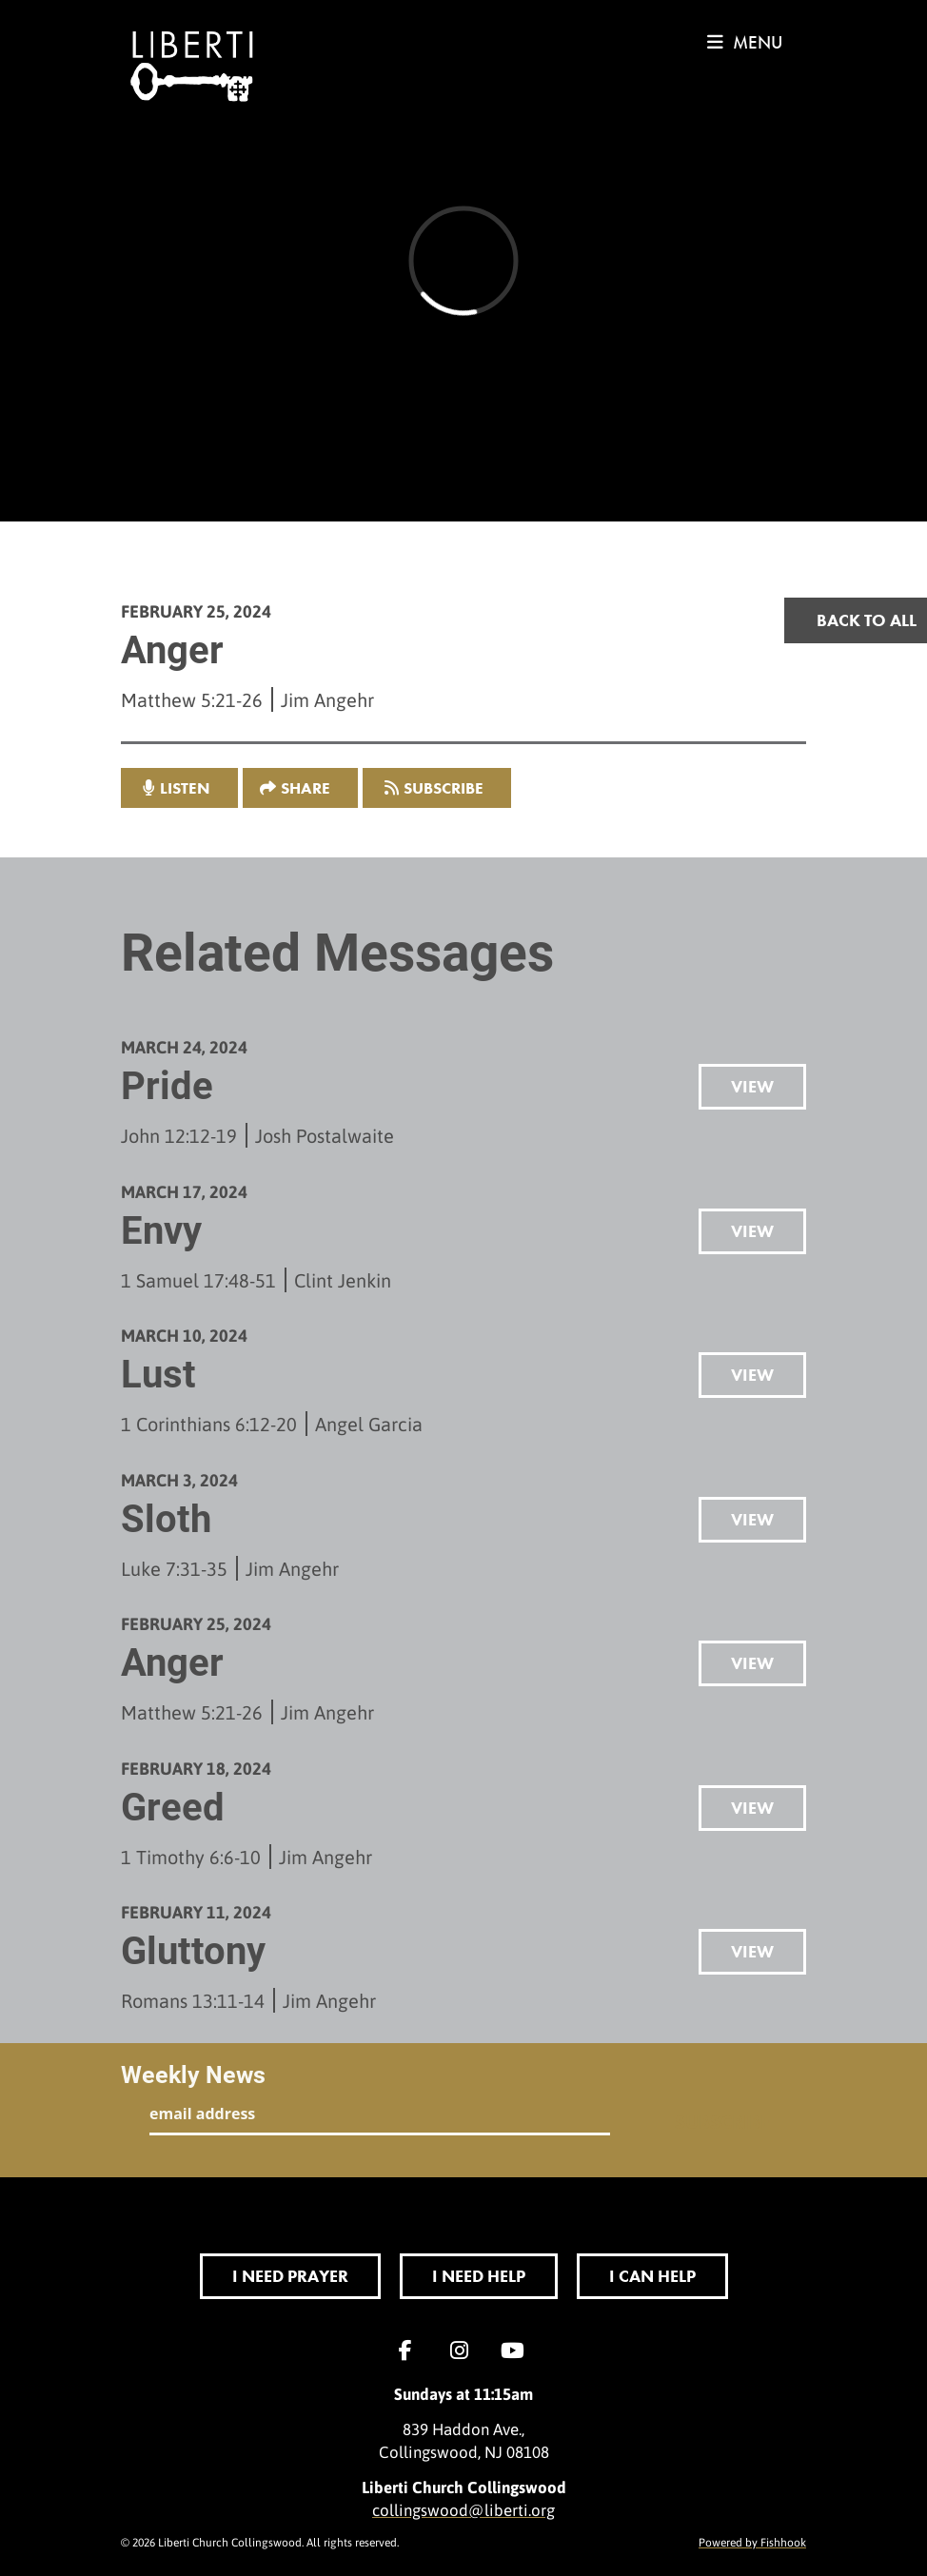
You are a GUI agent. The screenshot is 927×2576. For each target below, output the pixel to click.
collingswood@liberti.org (463, 2509)
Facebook (410, 2350)
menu (744, 42)
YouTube (516, 2350)
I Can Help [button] (652, 2276)
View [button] (752, 1086)
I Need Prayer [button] (290, 2276)
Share (305, 787)
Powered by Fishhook (752, 2541)
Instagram (463, 2350)
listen (185, 787)
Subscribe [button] (443, 787)
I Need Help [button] (478, 2276)
